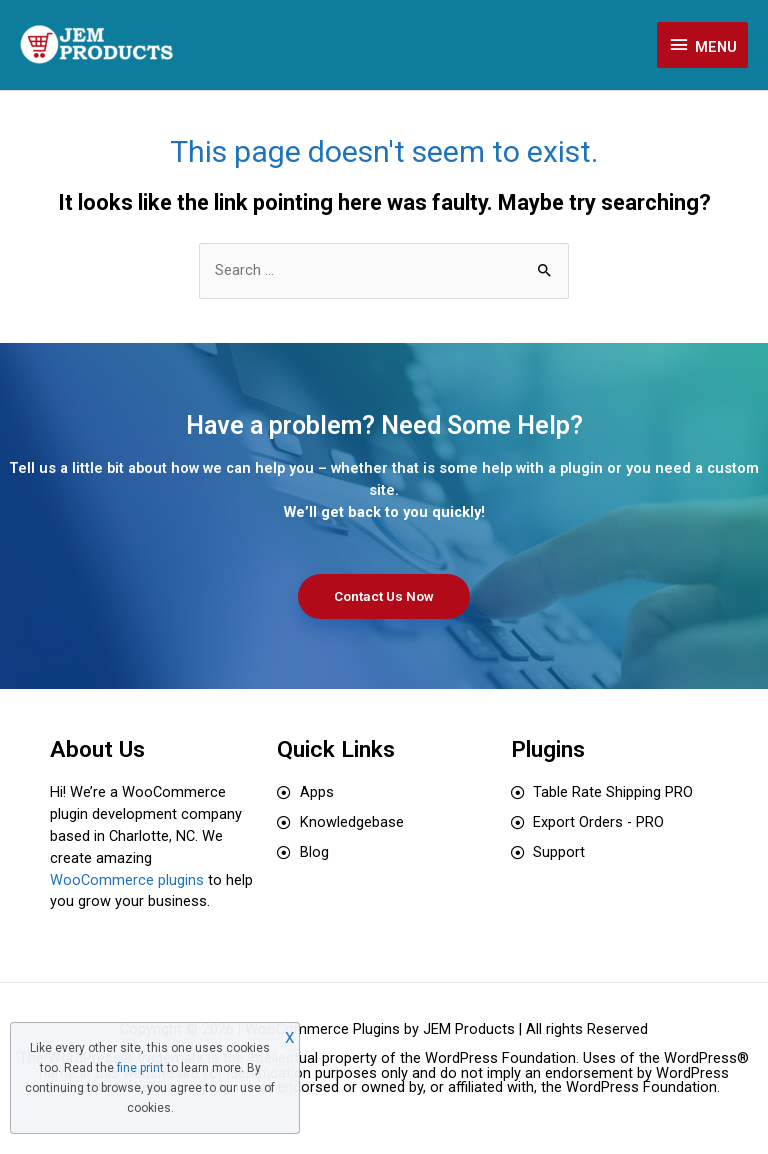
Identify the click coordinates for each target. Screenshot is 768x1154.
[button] (384, 597)
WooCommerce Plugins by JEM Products (380, 1029)
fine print (140, 1068)
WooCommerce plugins (127, 880)
